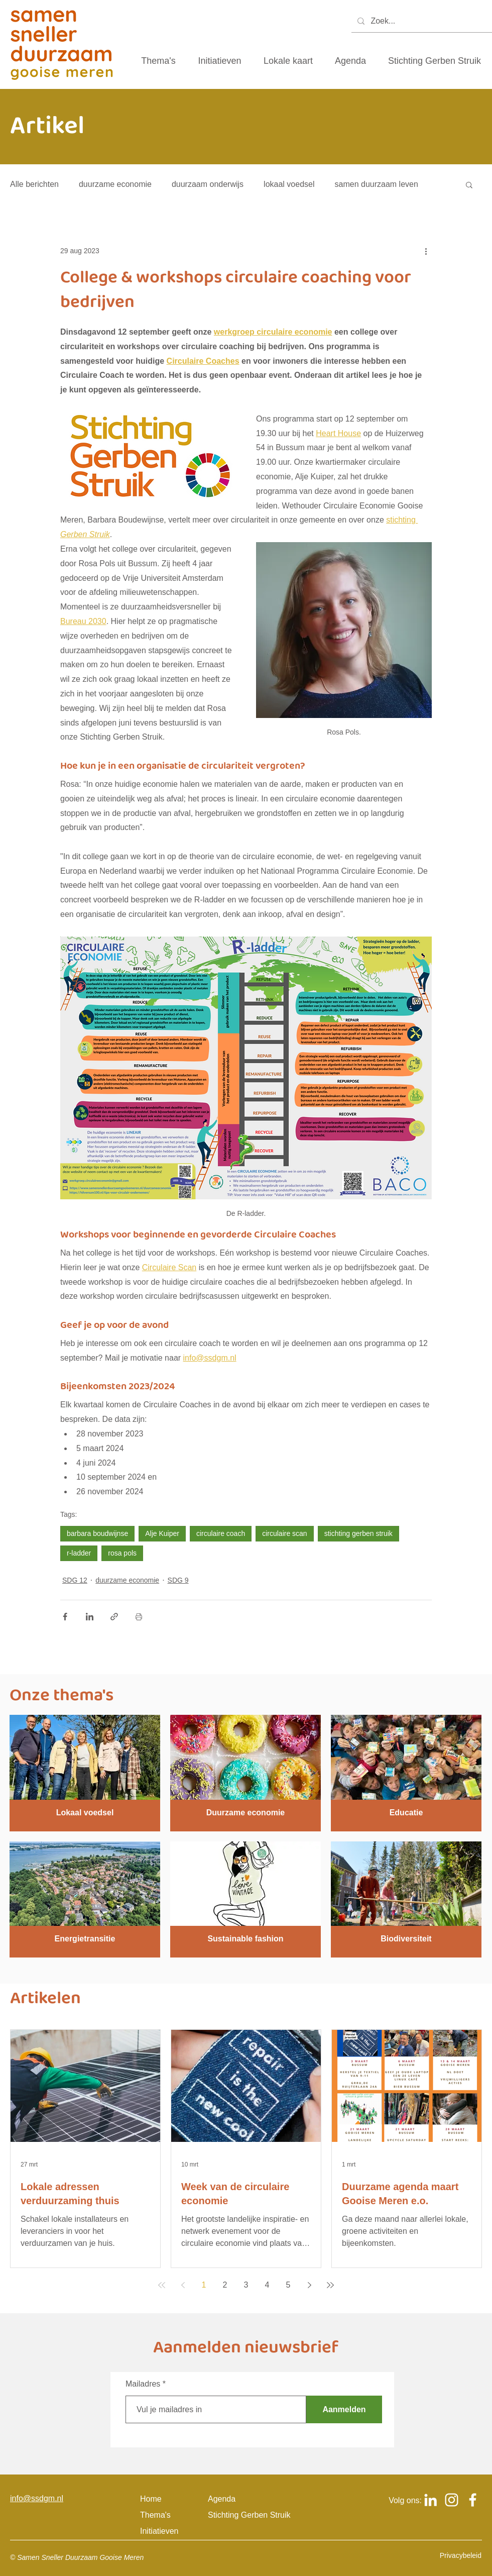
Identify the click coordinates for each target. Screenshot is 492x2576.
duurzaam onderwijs (207, 184)
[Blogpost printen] (139, 1616)
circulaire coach (220, 1533)
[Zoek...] (421, 21)
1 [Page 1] (204, 2285)
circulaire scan (284, 1533)
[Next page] (309, 2285)
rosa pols (122, 1553)
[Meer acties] (426, 251)
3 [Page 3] (246, 2285)
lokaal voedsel (289, 184)
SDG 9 (178, 1580)
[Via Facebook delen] (65, 1616)
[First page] (162, 2285)
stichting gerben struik (358, 1533)
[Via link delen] (114, 1616)
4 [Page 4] (267, 2285)
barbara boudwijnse (97, 1533)
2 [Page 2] (225, 2285)
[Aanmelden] (344, 2409)
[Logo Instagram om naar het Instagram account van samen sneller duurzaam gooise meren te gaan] (451, 2500)
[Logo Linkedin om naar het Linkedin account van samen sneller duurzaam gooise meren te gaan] (430, 2500)
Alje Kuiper (162, 1533)
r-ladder (79, 1553)
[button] (469, 184)
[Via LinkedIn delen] (89, 1616)
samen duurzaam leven (376, 184)
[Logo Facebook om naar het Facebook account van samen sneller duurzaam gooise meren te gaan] (472, 2500)
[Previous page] (183, 2285)
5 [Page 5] (288, 2285)
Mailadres (143, 2384)
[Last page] (330, 2285)
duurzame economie (115, 184)
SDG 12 (74, 1580)
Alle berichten (34, 184)
